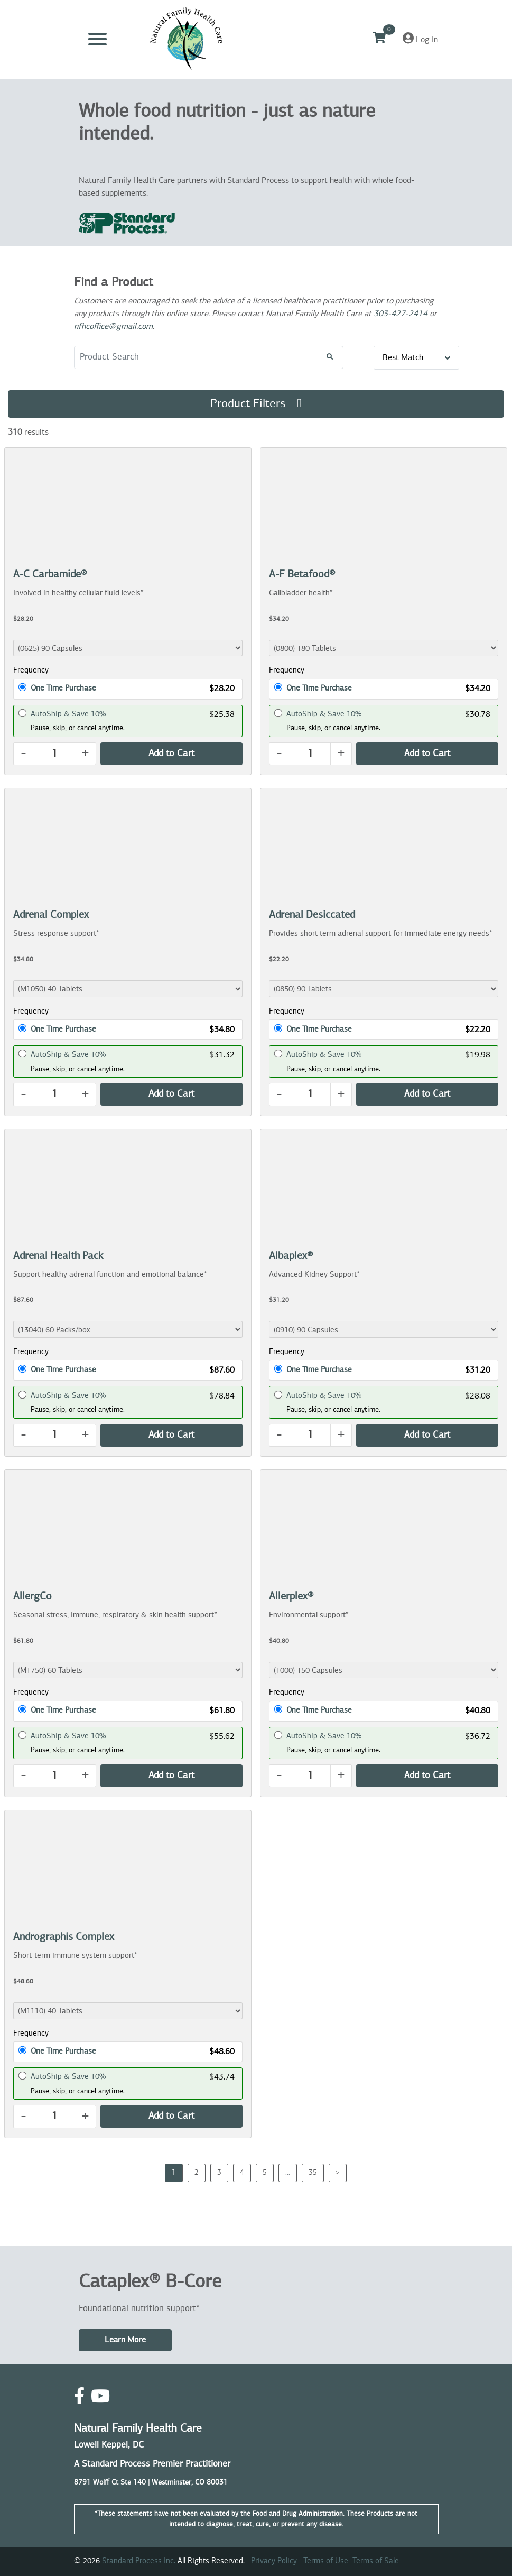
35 (313, 2172)
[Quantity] (54, 754)
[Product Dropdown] (128, 648)
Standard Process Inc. (138, 2561)
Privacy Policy (274, 2561)
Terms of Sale (375, 2561)
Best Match (416, 358)
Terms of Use (325, 2561)
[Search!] (329, 357)
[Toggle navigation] (97, 39)
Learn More (125, 2340)
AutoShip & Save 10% (68, 714)
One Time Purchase (63, 688)
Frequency (31, 670)
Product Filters (255, 403)
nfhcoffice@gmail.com (113, 327)
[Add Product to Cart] (171, 753)
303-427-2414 (400, 314)
